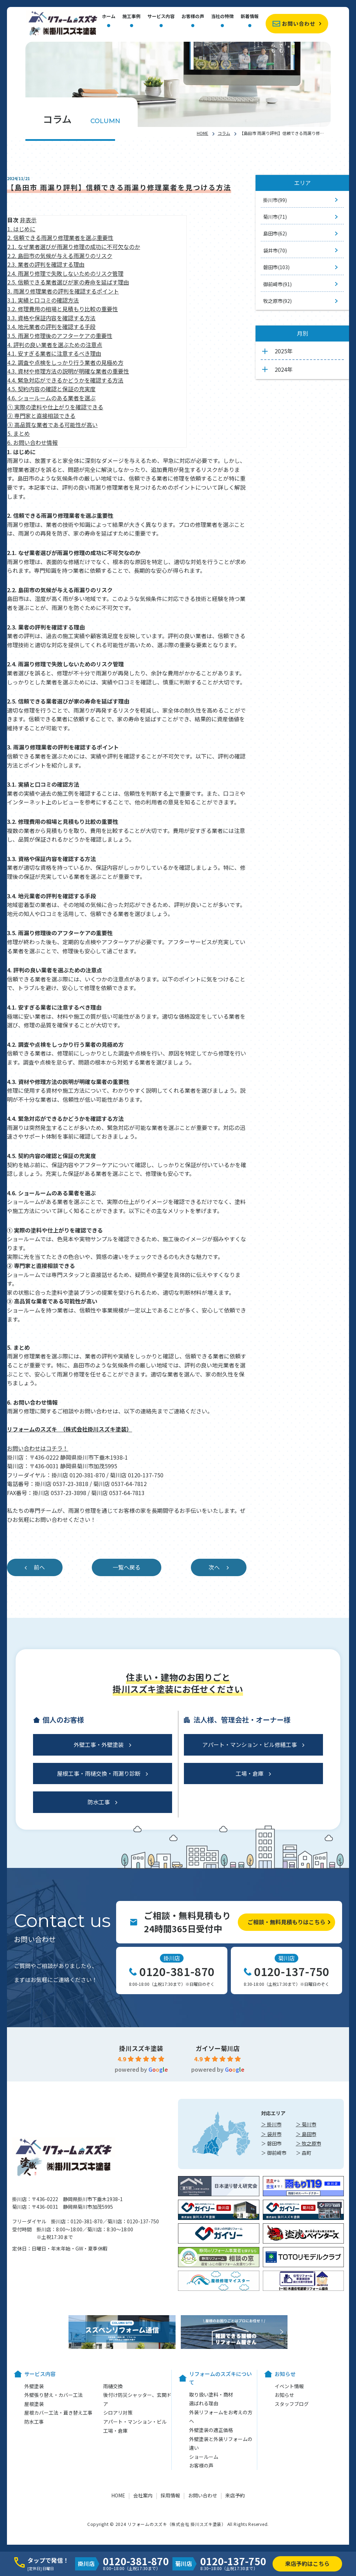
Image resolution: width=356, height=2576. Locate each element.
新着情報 (250, 16)
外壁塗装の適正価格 (211, 2429)
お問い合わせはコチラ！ (37, 1448)
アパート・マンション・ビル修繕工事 (249, 1744)
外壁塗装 (34, 2386)
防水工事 (99, 1802)
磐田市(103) (276, 267)
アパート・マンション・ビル (135, 2421)
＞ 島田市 (306, 2133)
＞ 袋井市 (271, 2133)
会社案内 (143, 2495)
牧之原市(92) (277, 300)
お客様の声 (192, 16)
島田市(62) (275, 233)
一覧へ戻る (126, 1567)
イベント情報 (289, 2386)
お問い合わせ (298, 23)
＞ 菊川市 (306, 2124)
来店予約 (235, 2495)
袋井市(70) (275, 250)
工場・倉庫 (250, 1773)
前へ (39, 1567)
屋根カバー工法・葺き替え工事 (58, 2412)
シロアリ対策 (117, 2412)
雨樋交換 (113, 2386)
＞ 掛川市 (271, 2124)
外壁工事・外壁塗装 (99, 1744)
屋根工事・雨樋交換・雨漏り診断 (98, 1773)
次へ (214, 1567)
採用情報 (170, 2495)
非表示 (28, 220)
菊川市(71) (275, 216)
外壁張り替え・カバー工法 (53, 2394)
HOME (202, 133)
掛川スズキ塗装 (141, 2048)
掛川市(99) (275, 199)
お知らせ (284, 2394)
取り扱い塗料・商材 (211, 2394)
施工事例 (131, 16)
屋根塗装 (34, 2403)
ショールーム (203, 2456)
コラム (224, 133)
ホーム (108, 16)
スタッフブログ (292, 2403)
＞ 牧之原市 (308, 2143)
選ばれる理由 (203, 2403)
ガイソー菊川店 (218, 2048)
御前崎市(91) (277, 284)
